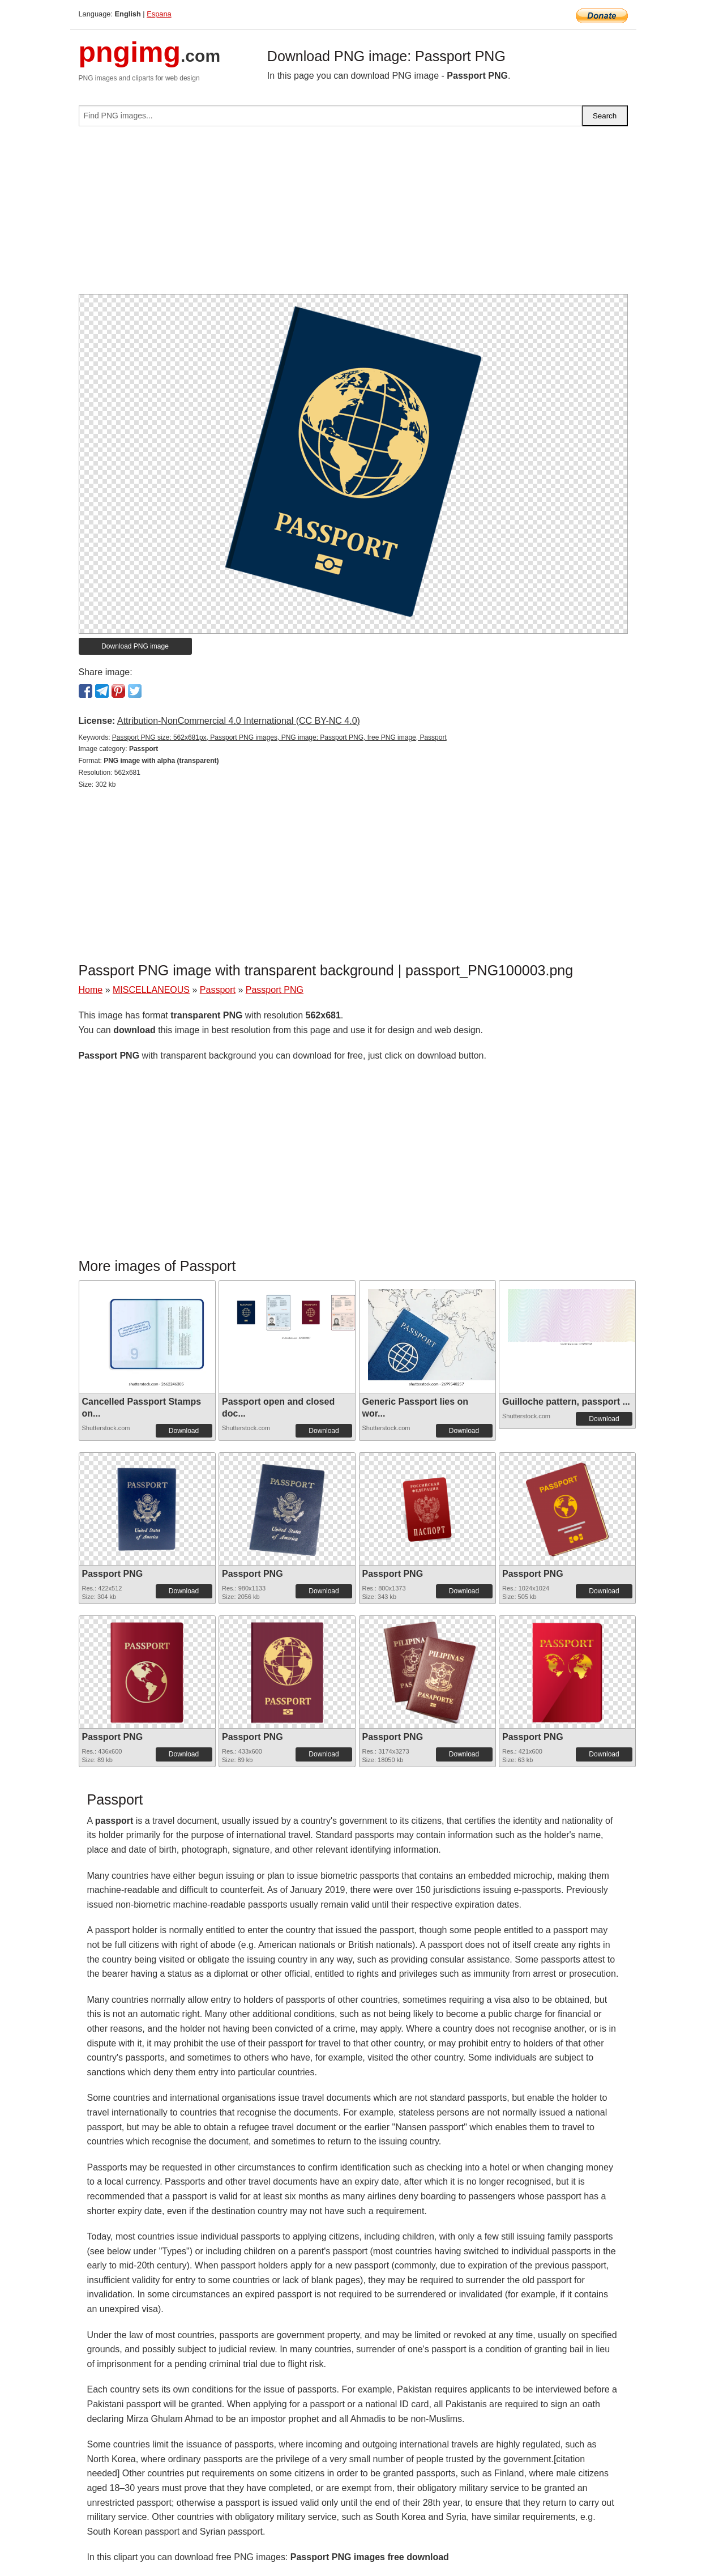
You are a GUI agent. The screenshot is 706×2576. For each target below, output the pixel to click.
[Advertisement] (353, 214)
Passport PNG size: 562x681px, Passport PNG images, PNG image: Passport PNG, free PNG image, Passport (279, 737)
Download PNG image (135, 646)
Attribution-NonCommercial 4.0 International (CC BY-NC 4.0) (238, 721)
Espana (159, 14)
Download (184, 1431)
